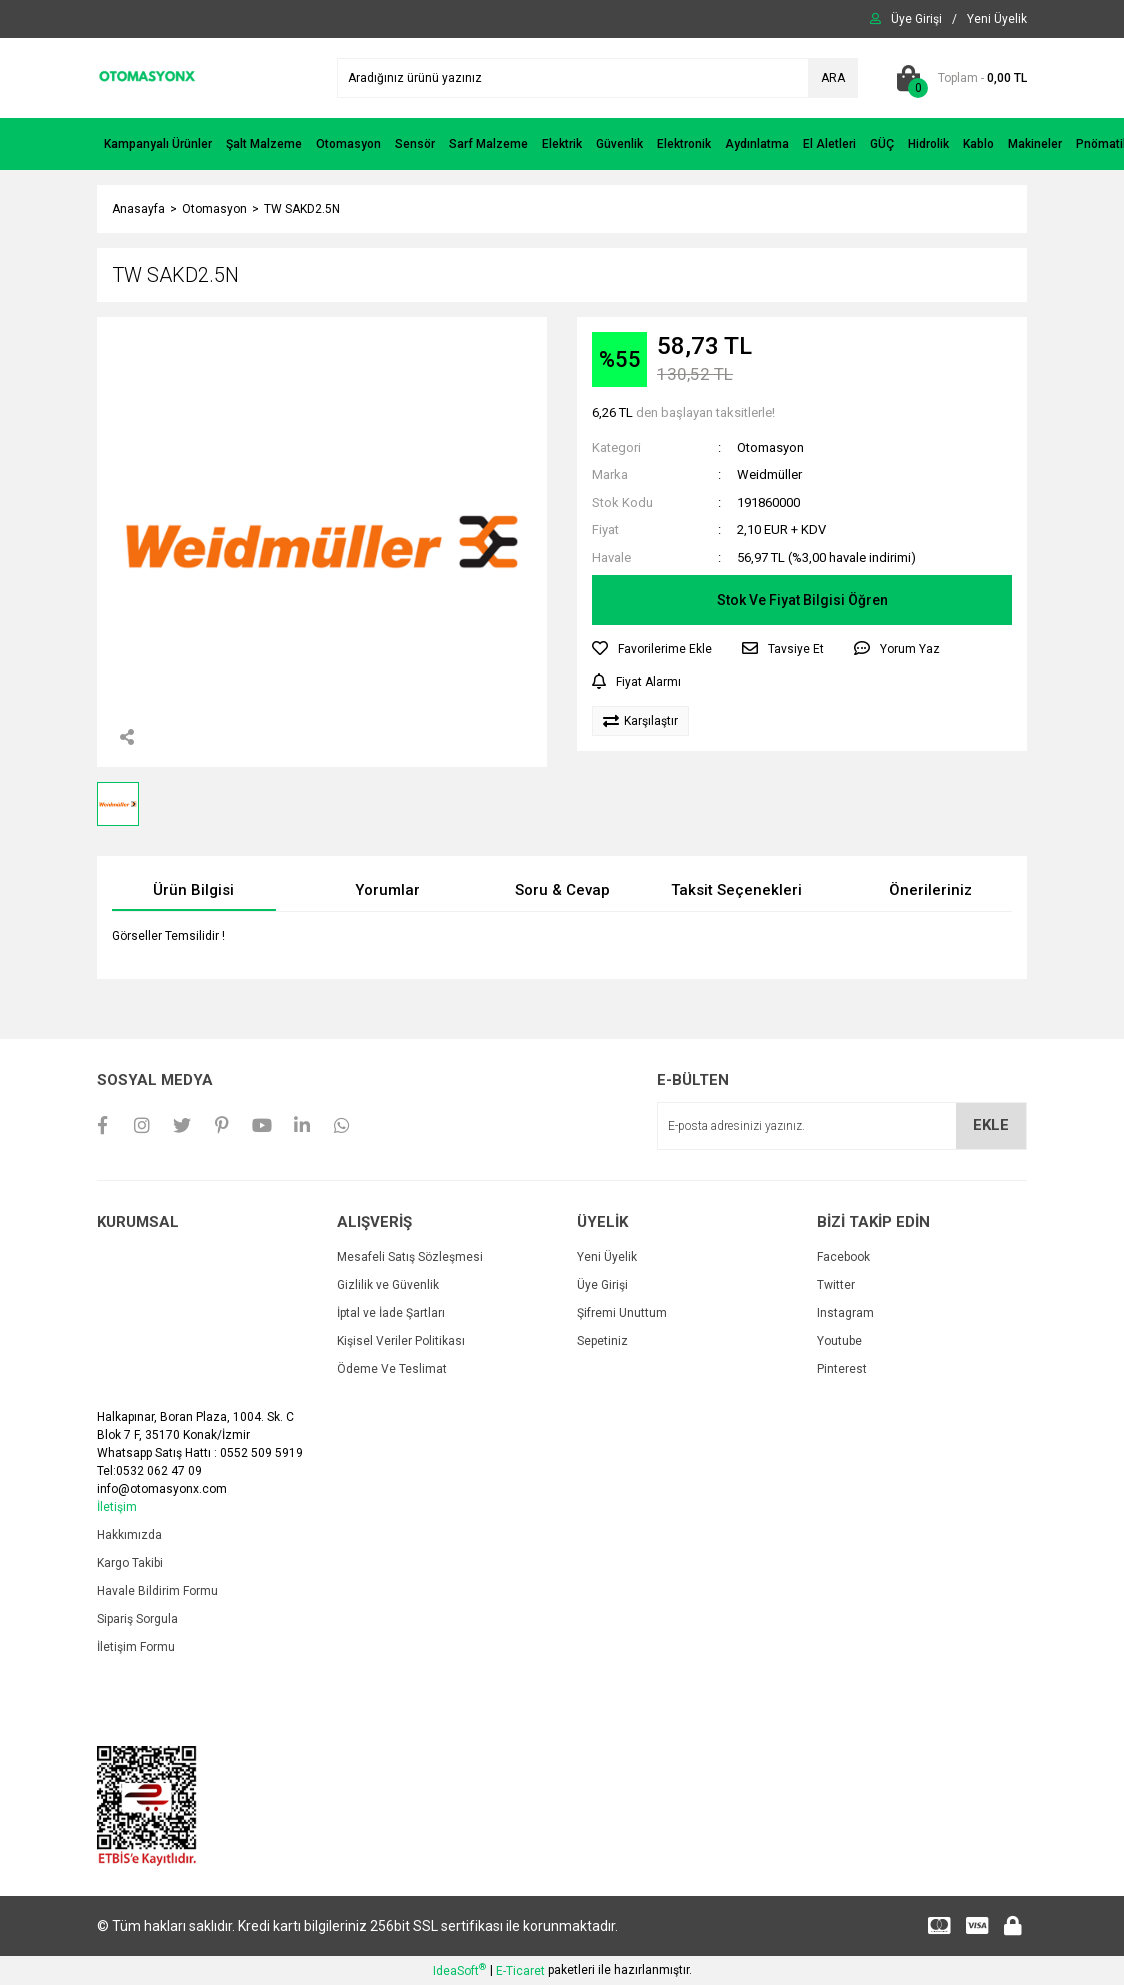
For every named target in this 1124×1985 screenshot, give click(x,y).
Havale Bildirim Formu (157, 1591)
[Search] (597, 78)
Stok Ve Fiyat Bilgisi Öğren (802, 600)
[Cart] (957, 78)
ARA (833, 78)
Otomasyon (770, 447)
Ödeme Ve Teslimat (392, 1369)
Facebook (843, 1257)
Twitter (836, 1285)
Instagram (845, 1313)
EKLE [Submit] (991, 1125)
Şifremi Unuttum (622, 1313)
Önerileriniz (930, 890)
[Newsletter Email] (842, 1126)
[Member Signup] (997, 19)
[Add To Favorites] (652, 649)
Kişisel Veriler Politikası (401, 1341)
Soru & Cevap (562, 890)
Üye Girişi (602, 1285)
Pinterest (842, 1369)
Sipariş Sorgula (137, 1619)
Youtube (839, 1341)
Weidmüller (769, 474)
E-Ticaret (520, 1971)
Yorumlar (387, 890)
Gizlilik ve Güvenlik (388, 1285)
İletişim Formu (136, 1647)
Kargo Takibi (130, 1563)
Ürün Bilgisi (193, 890)
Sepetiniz (602, 1341)
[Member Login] (916, 19)
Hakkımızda (129, 1535)
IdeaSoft (459, 1970)
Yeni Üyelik (607, 1257)
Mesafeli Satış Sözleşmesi (410, 1257)
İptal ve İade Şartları (391, 1313)
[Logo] (147, 77)
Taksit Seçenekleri (736, 890)
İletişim (117, 1507)
